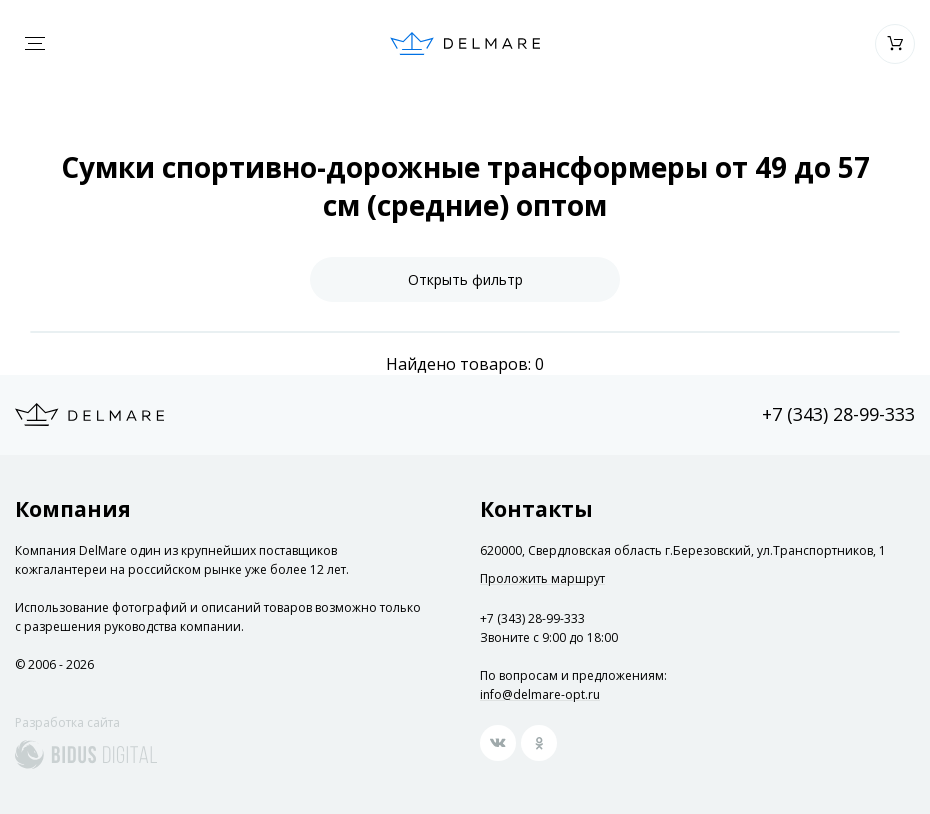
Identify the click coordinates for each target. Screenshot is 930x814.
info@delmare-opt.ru (540, 694)
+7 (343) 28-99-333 (838, 414)
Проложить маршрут (542, 579)
